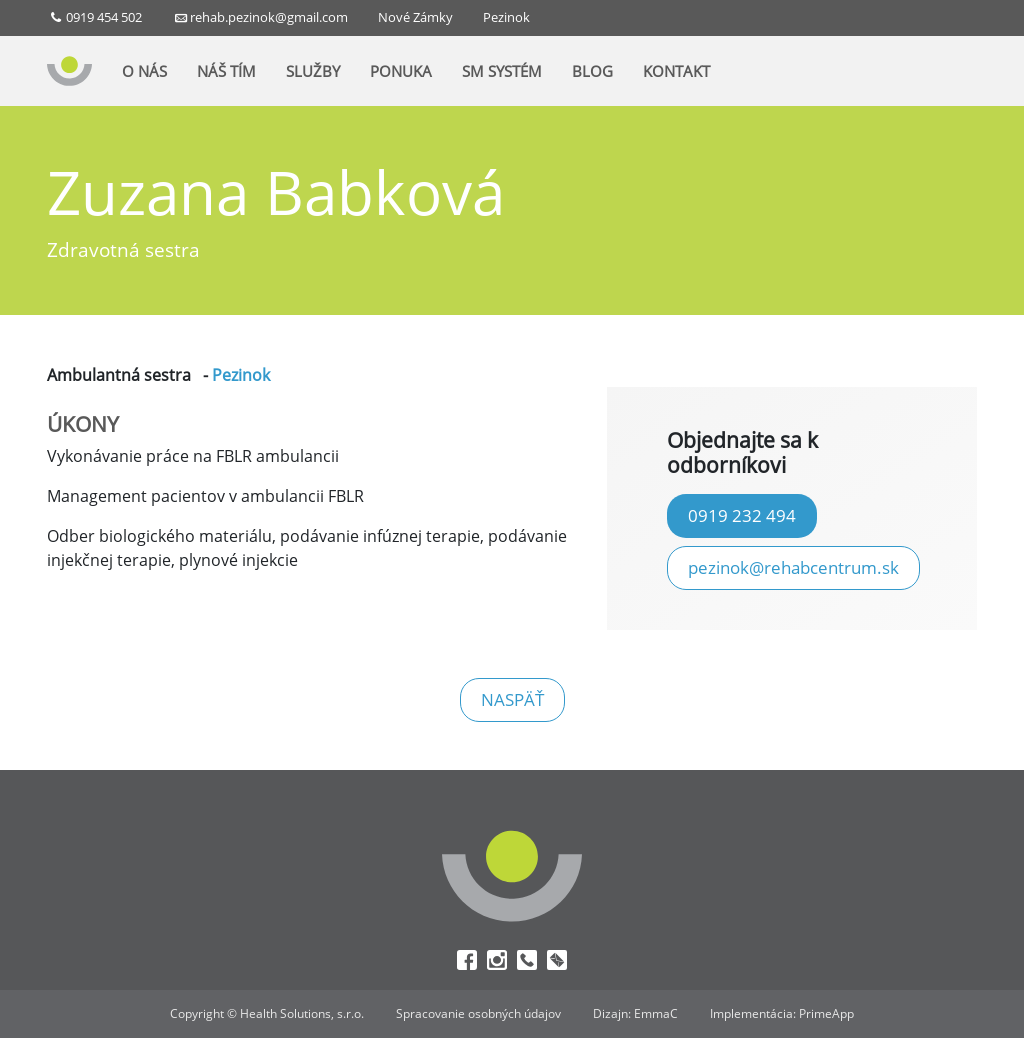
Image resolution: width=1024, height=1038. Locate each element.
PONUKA (401, 72)
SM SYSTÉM (502, 72)
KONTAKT (676, 72)
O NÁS (144, 72)
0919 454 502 (104, 17)
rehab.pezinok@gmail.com (269, 17)
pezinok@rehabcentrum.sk (793, 567)
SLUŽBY (313, 72)
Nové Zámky (415, 17)
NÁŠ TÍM (226, 72)
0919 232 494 (742, 515)
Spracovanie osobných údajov (478, 1013)
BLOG (592, 72)
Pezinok (506, 17)
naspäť (512, 699)
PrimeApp (826, 1013)
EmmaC (656, 1013)
